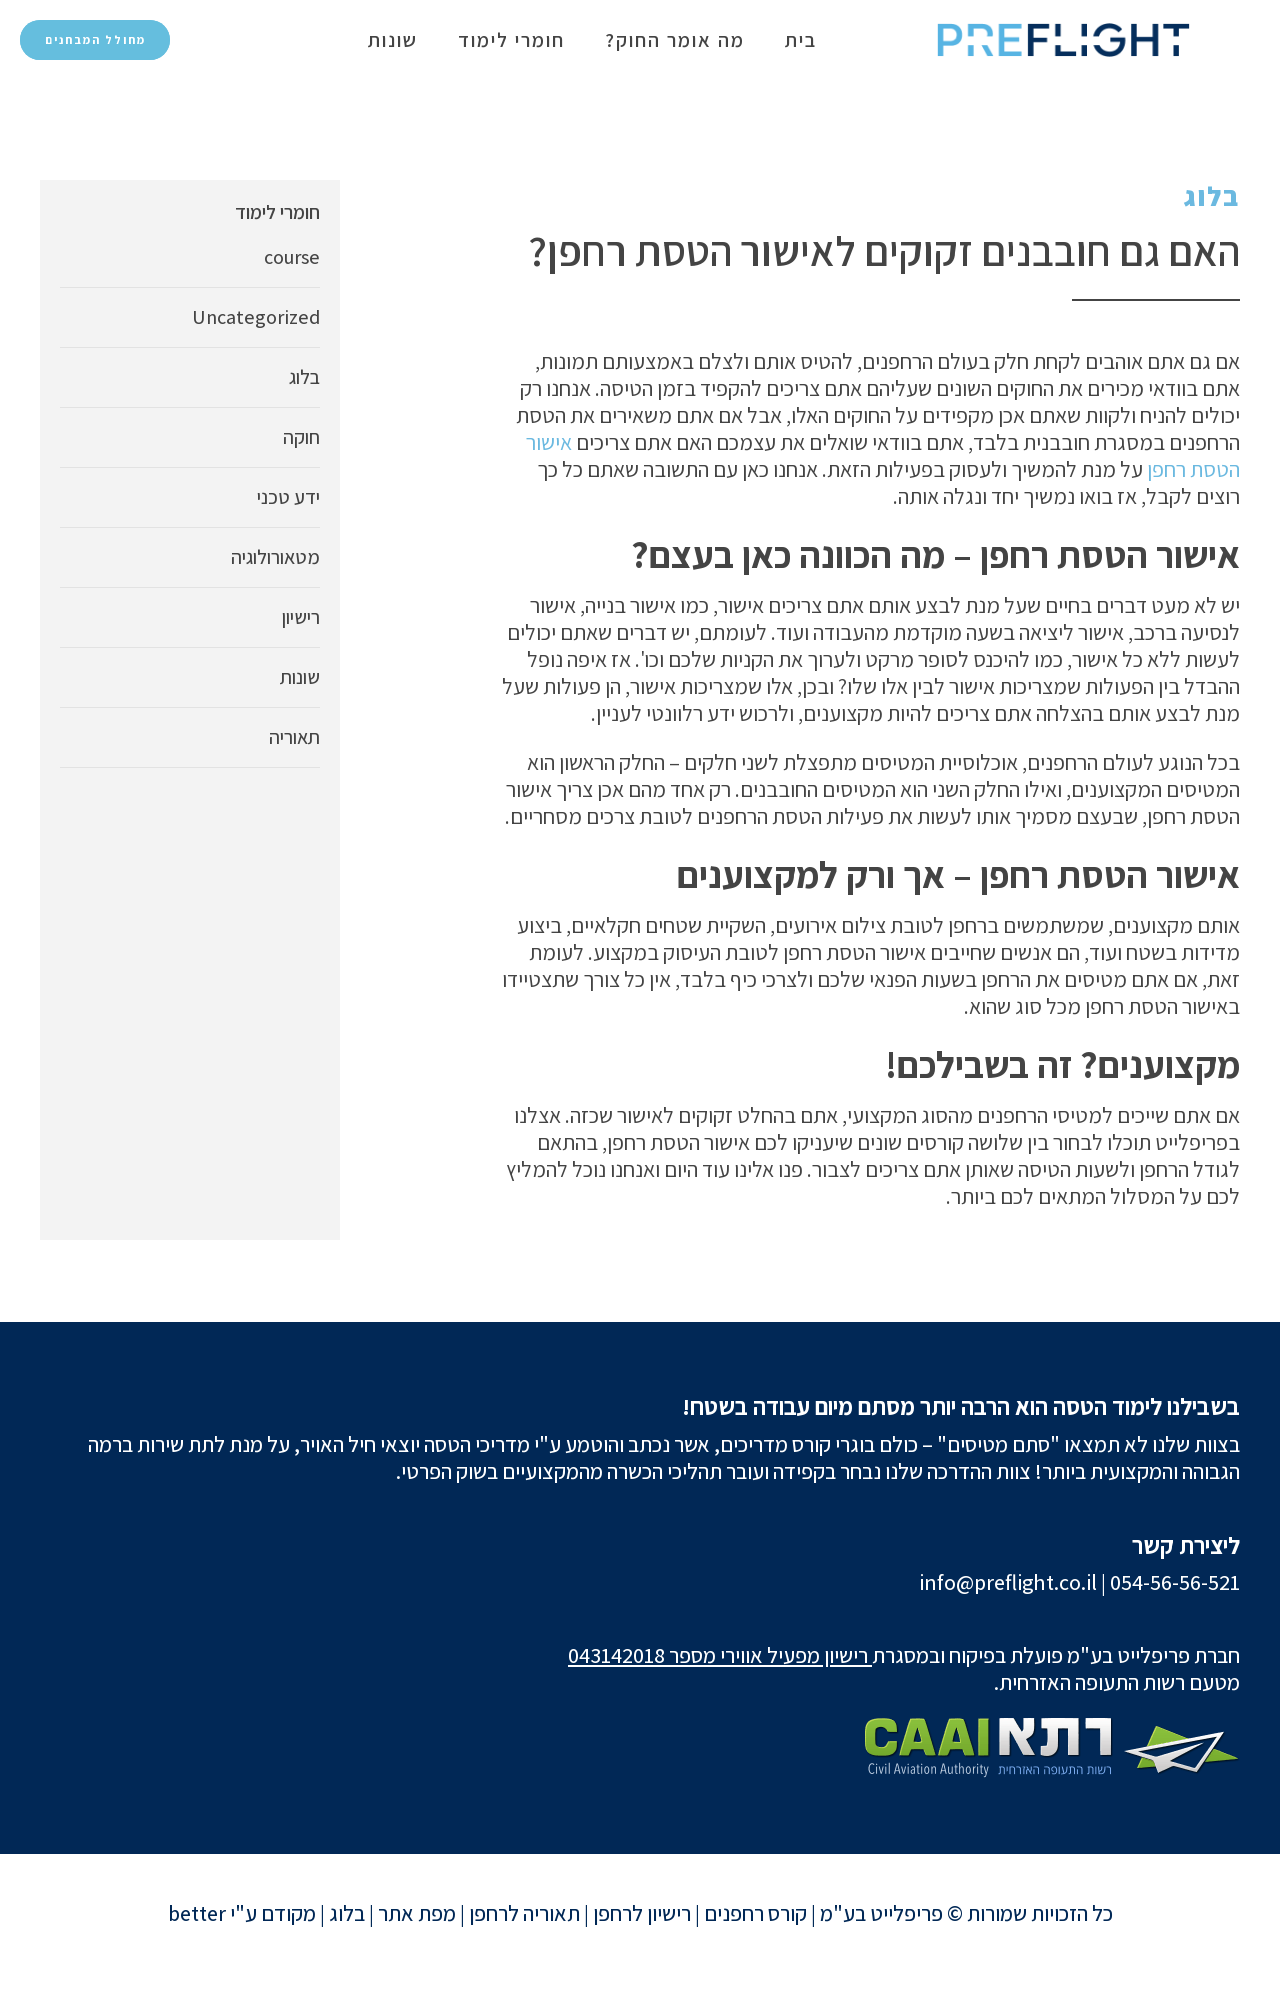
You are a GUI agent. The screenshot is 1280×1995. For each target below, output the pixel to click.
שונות (393, 40)
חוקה (301, 437)
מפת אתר (417, 1913)
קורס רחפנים (755, 1913)
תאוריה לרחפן (524, 1913)
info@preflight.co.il (1008, 1582)
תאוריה (294, 737)
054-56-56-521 (1175, 1582)
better (197, 1913)
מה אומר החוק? (675, 40)
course (292, 257)
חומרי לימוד (511, 40)
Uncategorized (256, 317)
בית (801, 40)
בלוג (1212, 196)
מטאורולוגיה (275, 557)
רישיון (301, 617)
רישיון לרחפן (642, 1913)
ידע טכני (288, 497)
